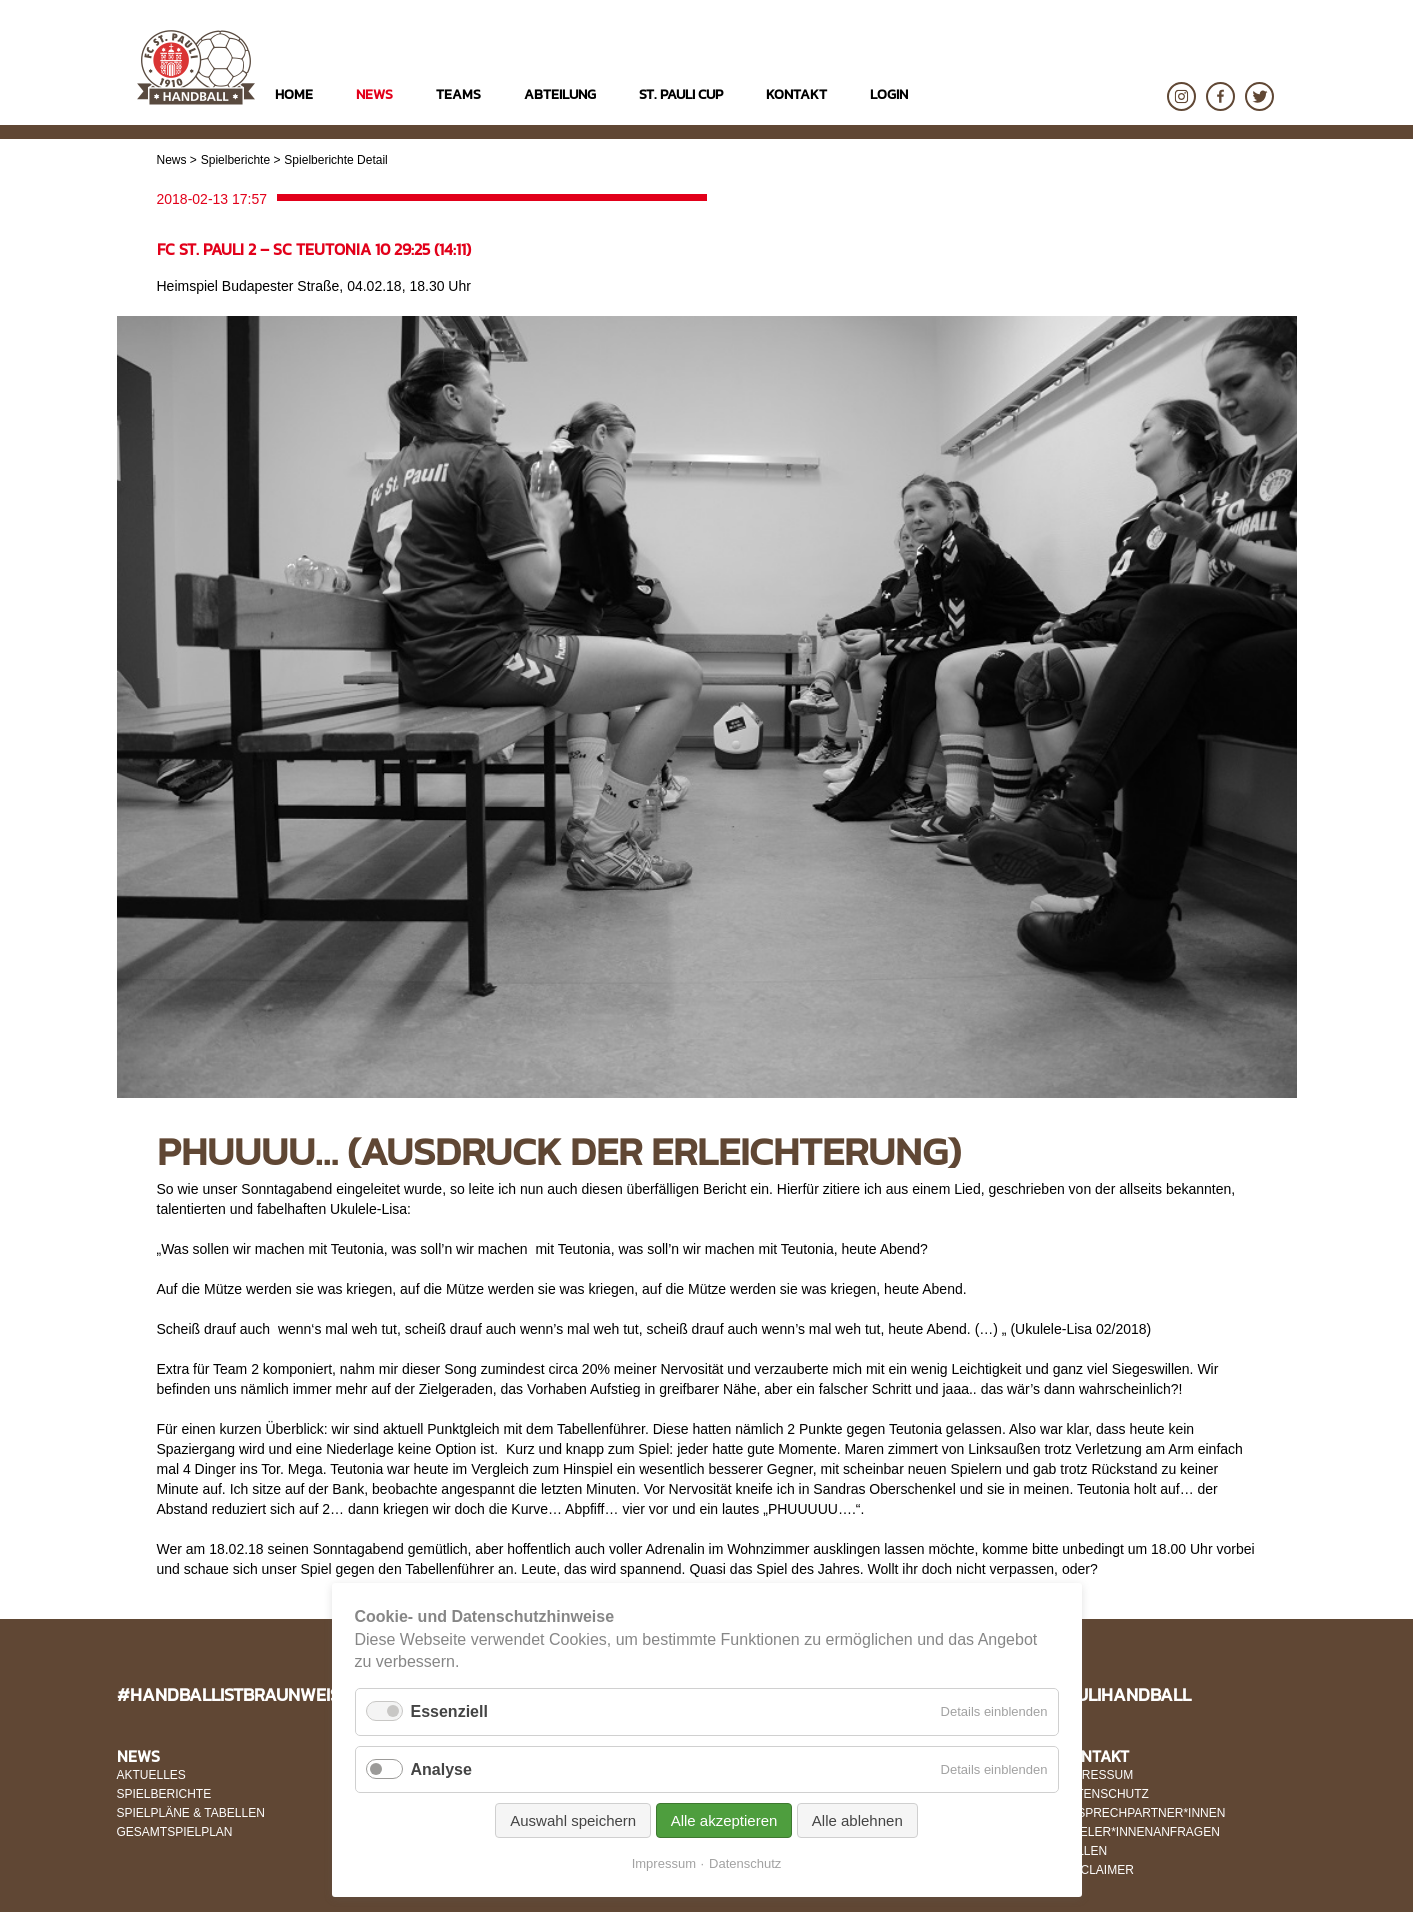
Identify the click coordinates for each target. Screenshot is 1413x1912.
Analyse (441, 1769)
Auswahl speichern (573, 1820)
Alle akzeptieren (724, 1820)
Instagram (1181, 96)
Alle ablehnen (857, 1820)
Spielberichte (235, 160)
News (172, 160)
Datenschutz (745, 1863)
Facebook (1220, 96)
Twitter (1259, 96)
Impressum (664, 1863)
